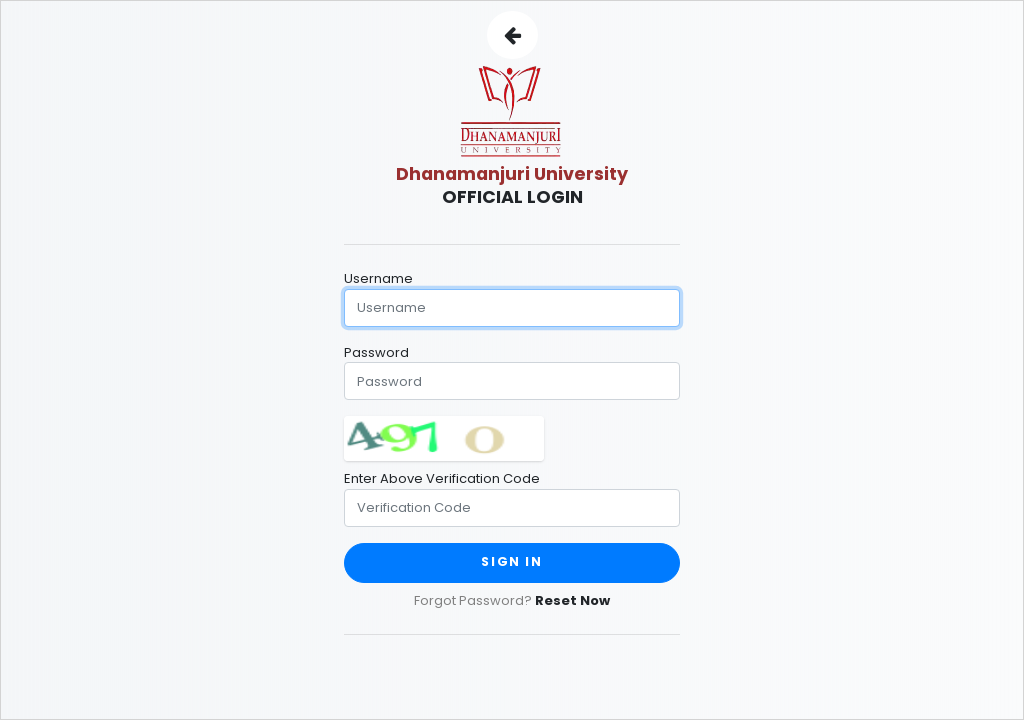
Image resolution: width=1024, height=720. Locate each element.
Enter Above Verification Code (442, 478)
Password (376, 352)
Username (378, 278)
